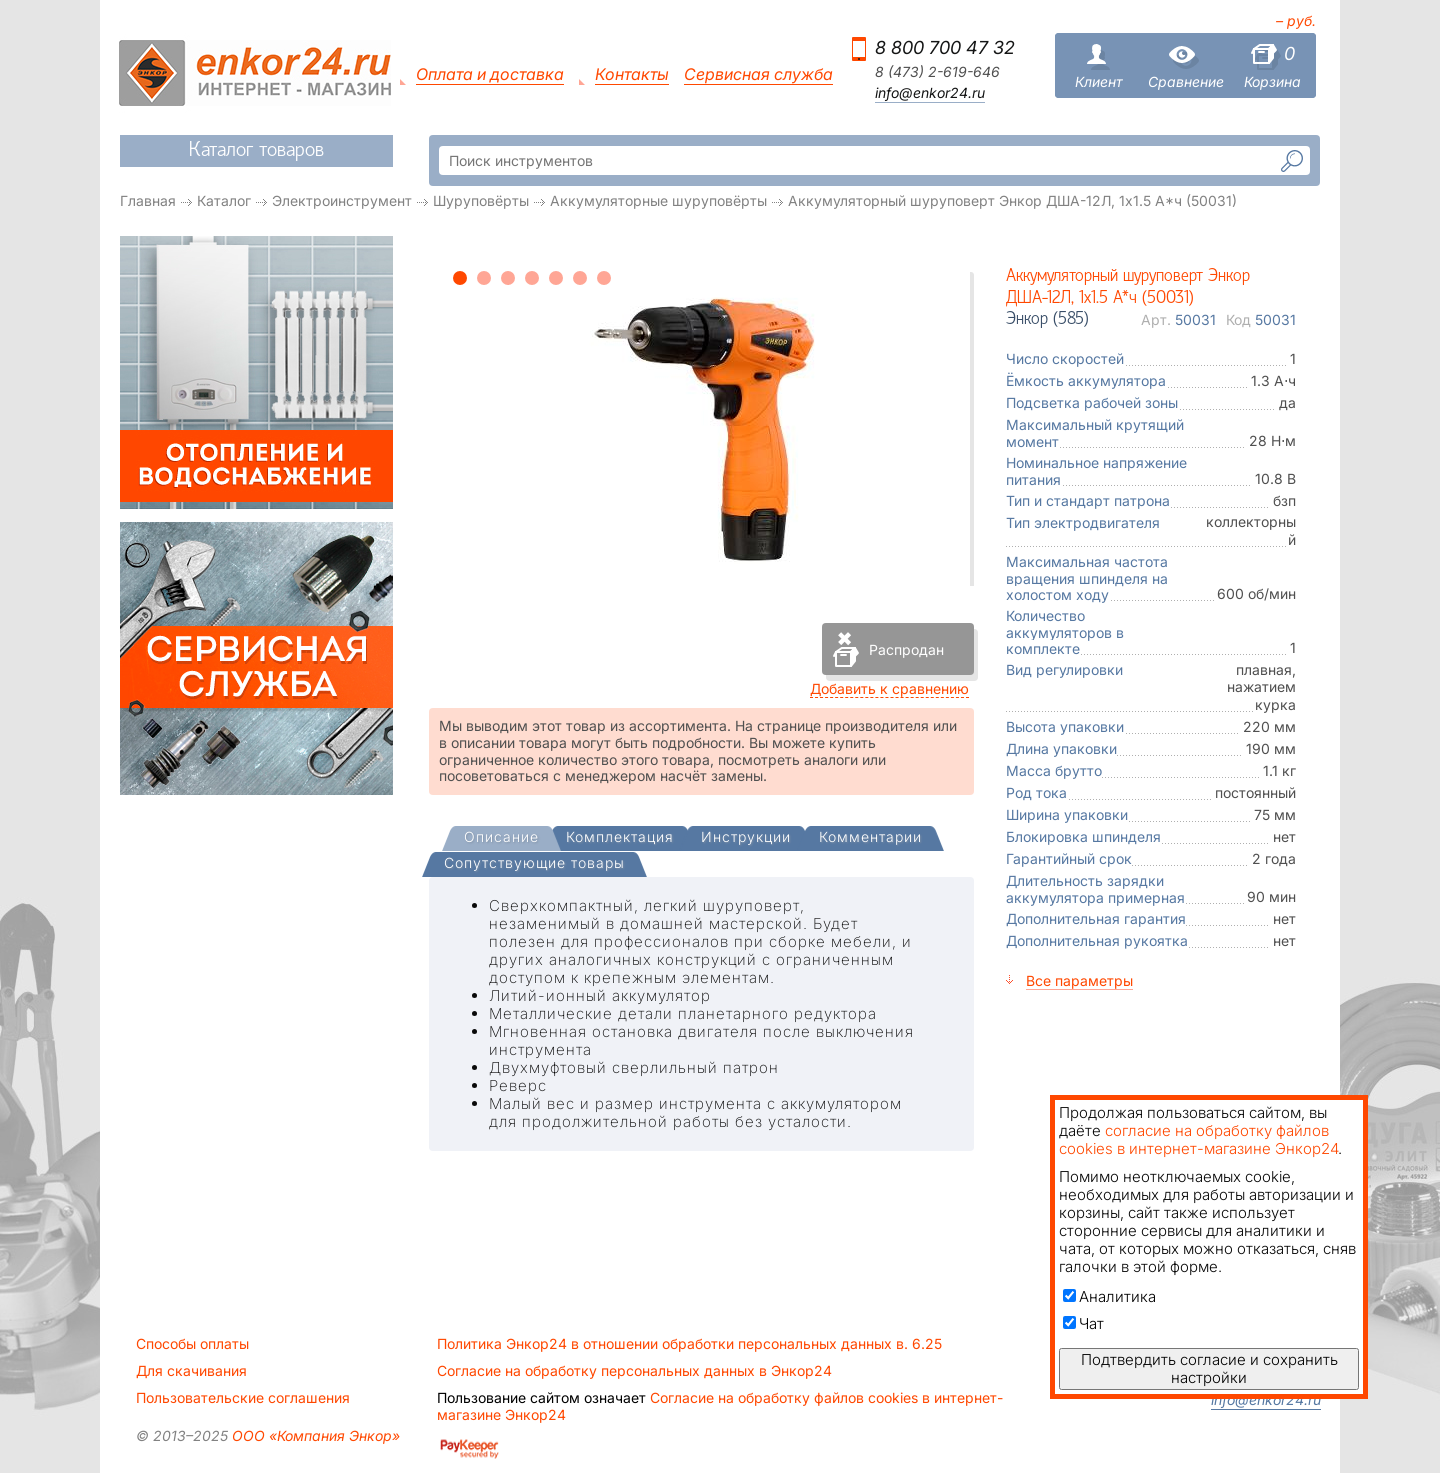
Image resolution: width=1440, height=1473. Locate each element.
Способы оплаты (192, 1344)
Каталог (224, 200)
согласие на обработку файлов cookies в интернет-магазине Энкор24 (1198, 1139)
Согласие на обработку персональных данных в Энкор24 (634, 1371)
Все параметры (1079, 980)
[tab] (501, 839)
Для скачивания (191, 1371)
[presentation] (501, 838)
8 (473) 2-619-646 (937, 72)
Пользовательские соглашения (243, 1398)
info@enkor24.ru (930, 93)
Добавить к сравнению (889, 688)
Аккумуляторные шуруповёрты (658, 200)
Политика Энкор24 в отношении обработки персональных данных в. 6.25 (689, 1344)
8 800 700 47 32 (945, 47)
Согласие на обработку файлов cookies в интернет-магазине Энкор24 (720, 1406)
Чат (1083, 1323)
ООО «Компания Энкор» (314, 1435)
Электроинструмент (342, 200)
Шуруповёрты (481, 200)
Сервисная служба (758, 74)
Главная (148, 200)
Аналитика (1109, 1296)
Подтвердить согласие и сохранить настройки (1209, 1368)
